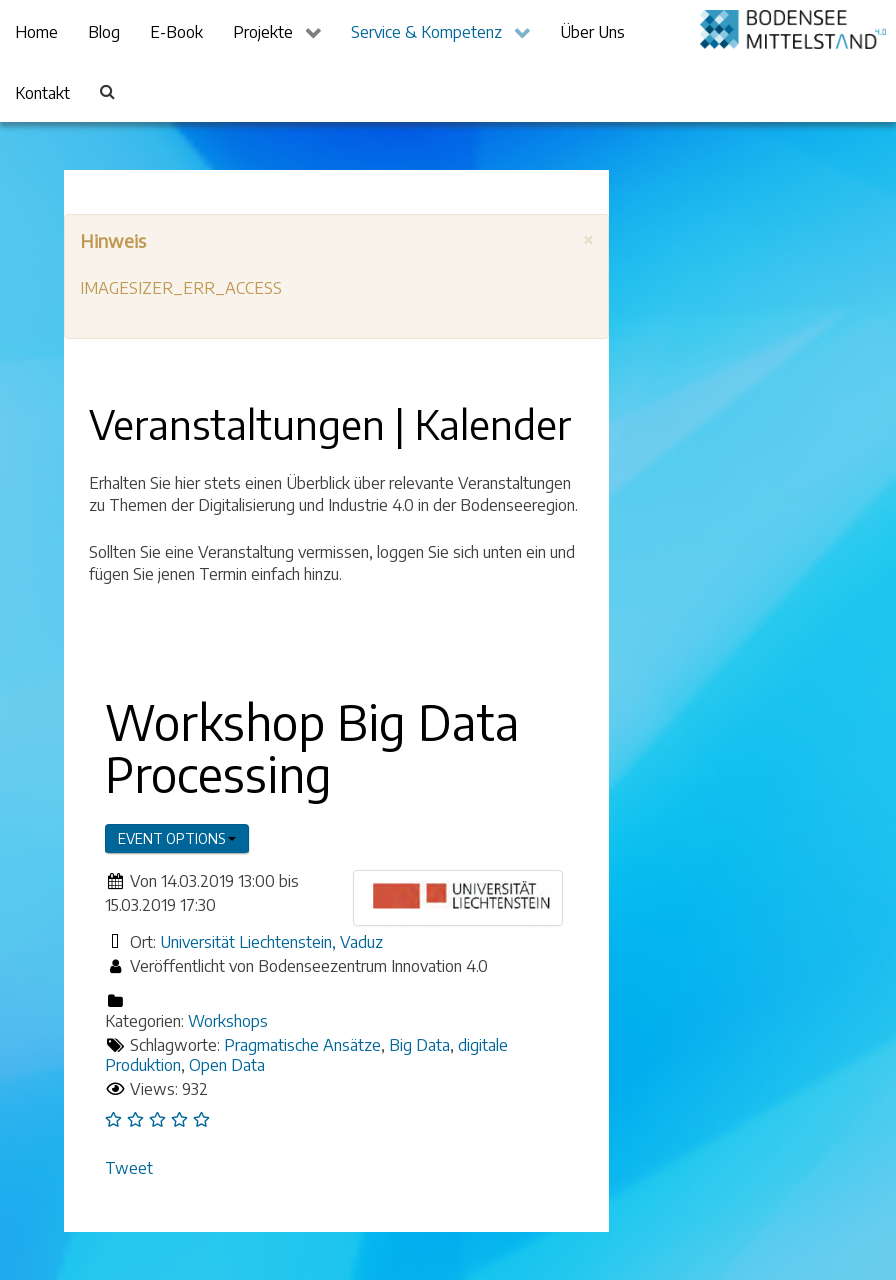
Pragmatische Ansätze (302, 1045)
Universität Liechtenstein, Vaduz (271, 942)
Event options (177, 838)
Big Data (419, 1045)
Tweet (129, 1168)
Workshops (228, 1021)
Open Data (227, 1065)
